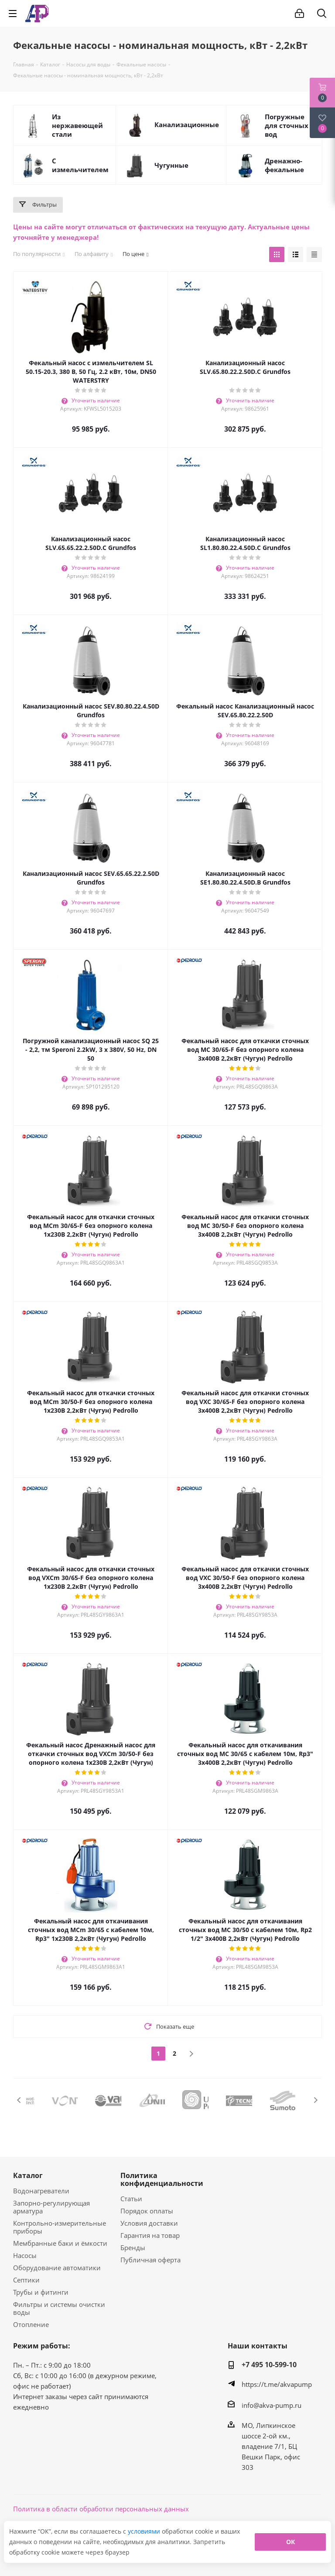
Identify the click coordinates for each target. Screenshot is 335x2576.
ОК (290, 2542)
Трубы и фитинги (40, 2292)
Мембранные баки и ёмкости (60, 2243)
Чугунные (171, 165)
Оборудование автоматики (57, 2267)
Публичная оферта (150, 2259)
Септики (26, 2279)
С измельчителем (80, 165)
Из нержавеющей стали (77, 125)
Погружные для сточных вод (286, 125)
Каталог (28, 2175)
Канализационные (186, 124)
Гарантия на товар (150, 2235)
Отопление (31, 2324)
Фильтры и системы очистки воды (59, 2308)
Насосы (25, 2255)
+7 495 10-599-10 (269, 2364)
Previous (19, 2100)
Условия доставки (149, 2223)
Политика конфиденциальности (161, 2179)
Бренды (132, 2247)
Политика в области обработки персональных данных (101, 2508)
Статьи (131, 2198)
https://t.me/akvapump (277, 2384)
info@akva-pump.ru (271, 2405)
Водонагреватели (41, 2190)
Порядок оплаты (146, 2210)
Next (315, 2100)
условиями (145, 2531)
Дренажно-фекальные (284, 165)
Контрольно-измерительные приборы (59, 2227)
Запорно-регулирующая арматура (51, 2207)
